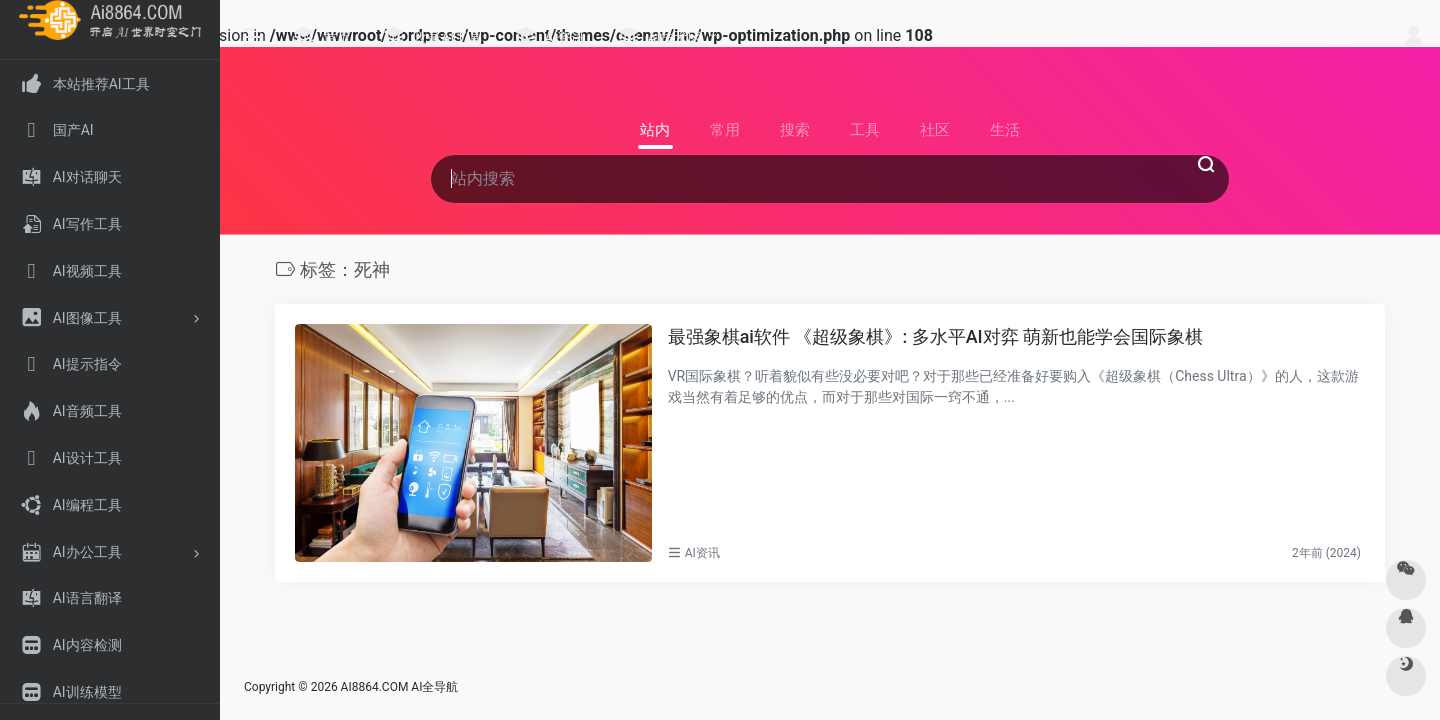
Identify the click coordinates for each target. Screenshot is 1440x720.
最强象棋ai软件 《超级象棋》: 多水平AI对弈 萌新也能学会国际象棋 (936, 336)
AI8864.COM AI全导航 (400, 687)
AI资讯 (702, 553)
